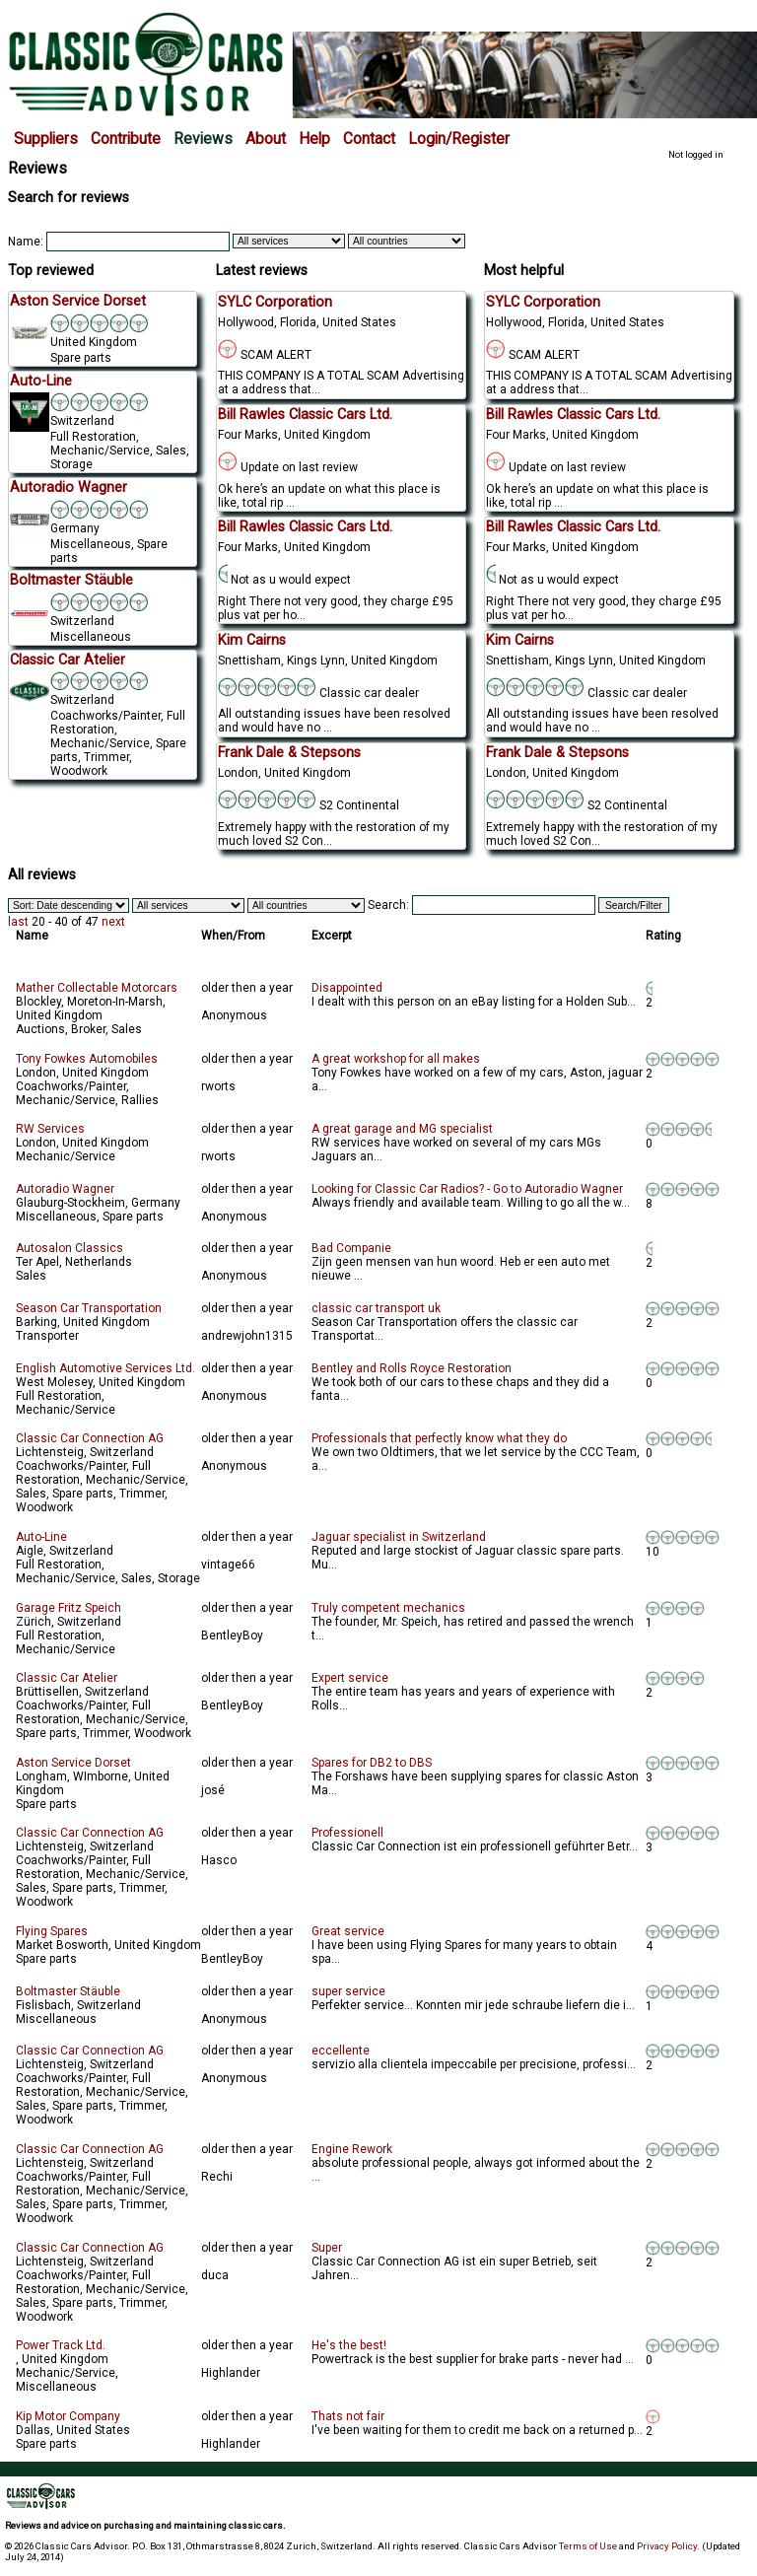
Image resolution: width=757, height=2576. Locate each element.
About (265, 139)
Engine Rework (351, 2149)
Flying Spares (52, 1931)
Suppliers (46, 139)
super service (348, 1991)
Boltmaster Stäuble (68, 1991)
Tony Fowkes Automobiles (87, 1059)
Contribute (126, 139)
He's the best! (348, 2345)
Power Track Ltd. (60, 2345)
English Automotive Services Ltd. (105, 1368)
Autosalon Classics (69, 1248)
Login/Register (459, 139)
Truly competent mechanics (388, 1608)
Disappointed (346, 988)
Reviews (203, 139)
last (18, 922)
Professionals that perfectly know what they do (439, 1438)
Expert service (349, 1678)
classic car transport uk (376, 1308)
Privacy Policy (667, 2546)
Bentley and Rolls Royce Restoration (411, 1368)
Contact (369, 139)
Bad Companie (351, 1248)
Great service (347, 1931)
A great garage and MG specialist (402, 1129)
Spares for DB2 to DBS (371, 1763)
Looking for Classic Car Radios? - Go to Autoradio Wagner (467, 1189)
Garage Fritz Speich (68, 1608)
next (113, 922)
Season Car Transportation (89, 1308)
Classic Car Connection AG (90, 1438)
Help (314, 139)
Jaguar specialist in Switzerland (398, 1537)
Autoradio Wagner (65, 1189)
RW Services (50, 1129)
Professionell (347, 1833)
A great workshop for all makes (395, 1059)
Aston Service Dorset (73, 1763)
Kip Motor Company (68, 2416)
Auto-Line (41, 1537)
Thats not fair (347, 2416)
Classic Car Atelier (66, 1678)
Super (326, 2248)
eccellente (340, 2050)
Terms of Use (588, 2546)
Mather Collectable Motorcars (96, 988)
